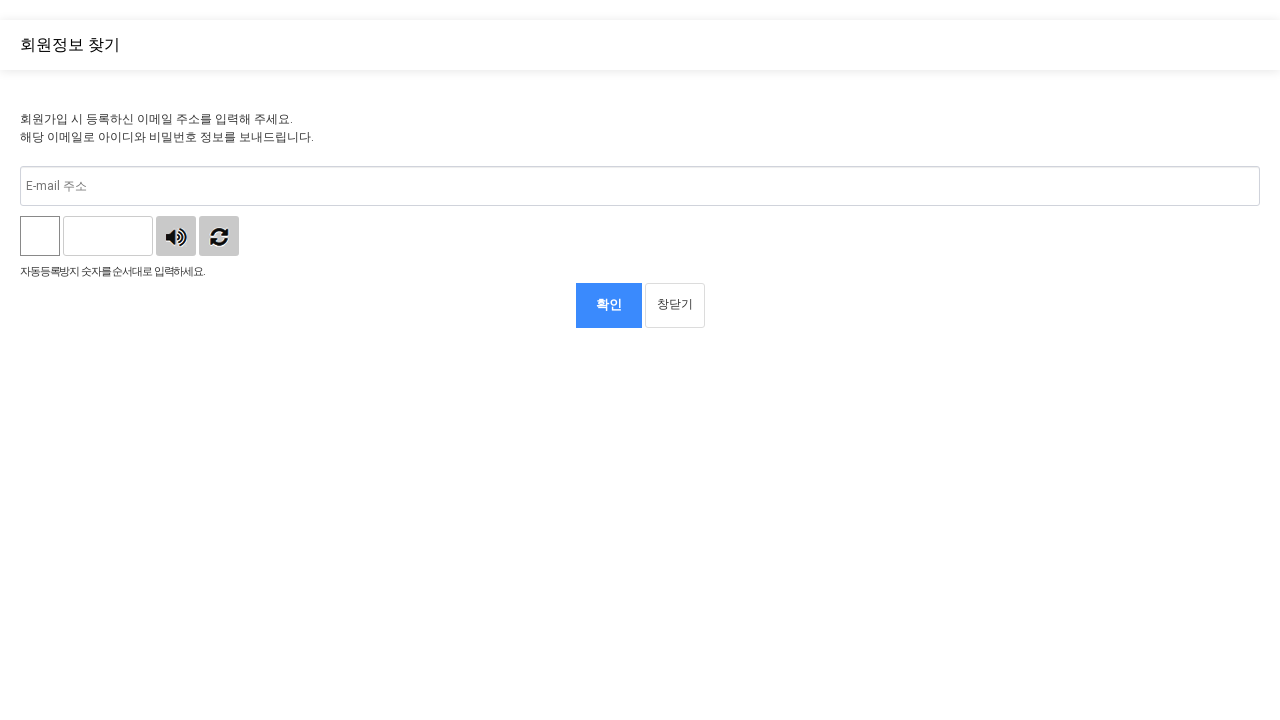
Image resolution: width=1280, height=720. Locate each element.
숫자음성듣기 (176, 236)
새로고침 (219, 236)
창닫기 (675, 304)
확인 (609, 304)
